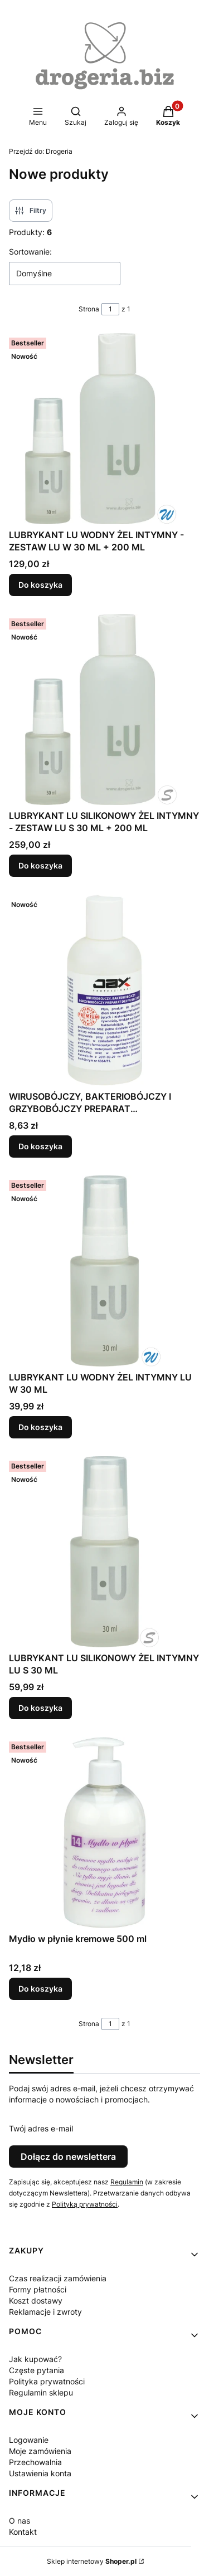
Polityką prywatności (85, 2204)
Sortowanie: (30, 251)
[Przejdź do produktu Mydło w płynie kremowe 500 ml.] (104, 1832)
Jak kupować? (35, 2359)
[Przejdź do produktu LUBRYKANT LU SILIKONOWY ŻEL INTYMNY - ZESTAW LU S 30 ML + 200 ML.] (104, 709)
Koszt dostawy (35, 2300)
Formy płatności (37, 2289)
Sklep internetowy (92, 2561)
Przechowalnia (35, 2462)
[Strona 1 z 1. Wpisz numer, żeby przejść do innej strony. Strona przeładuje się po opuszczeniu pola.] (110, 309)
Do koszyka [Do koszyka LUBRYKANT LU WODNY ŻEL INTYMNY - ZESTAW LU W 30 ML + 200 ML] (40, 584)
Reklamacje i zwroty (45, 2311)
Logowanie (28, 2440)
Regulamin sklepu (41, 2392)
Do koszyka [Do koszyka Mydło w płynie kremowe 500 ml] (40, 1988)
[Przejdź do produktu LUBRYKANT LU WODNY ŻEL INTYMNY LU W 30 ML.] (104, 1271)
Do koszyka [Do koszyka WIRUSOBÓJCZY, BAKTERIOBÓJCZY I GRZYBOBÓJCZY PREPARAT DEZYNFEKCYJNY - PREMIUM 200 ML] (40, 1146)
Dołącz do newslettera (68, 2156)
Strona (89, 309)
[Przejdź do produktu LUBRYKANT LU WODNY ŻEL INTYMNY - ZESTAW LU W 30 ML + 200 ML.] (104, 428)
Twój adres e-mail (41, 2128)
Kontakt (23, 2531)
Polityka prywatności (47, 2381)
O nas (19, 2520)
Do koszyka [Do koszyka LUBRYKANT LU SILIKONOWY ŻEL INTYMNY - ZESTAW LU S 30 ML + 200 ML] (40, 865)
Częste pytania (36, 2370)
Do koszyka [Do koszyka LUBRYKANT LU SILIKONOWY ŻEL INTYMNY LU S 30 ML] (40, 1708)
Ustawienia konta (40, 2473)
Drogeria (40, 151)
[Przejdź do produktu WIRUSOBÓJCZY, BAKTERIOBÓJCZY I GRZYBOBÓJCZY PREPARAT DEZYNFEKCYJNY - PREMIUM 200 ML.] (104, 990)
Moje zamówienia (40, 2451)
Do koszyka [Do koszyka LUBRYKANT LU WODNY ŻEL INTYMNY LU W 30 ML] (40, 1427)
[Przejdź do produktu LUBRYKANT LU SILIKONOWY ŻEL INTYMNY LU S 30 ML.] (104, 1551)
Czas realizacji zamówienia (57, 2278)
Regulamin (126, 2182)
